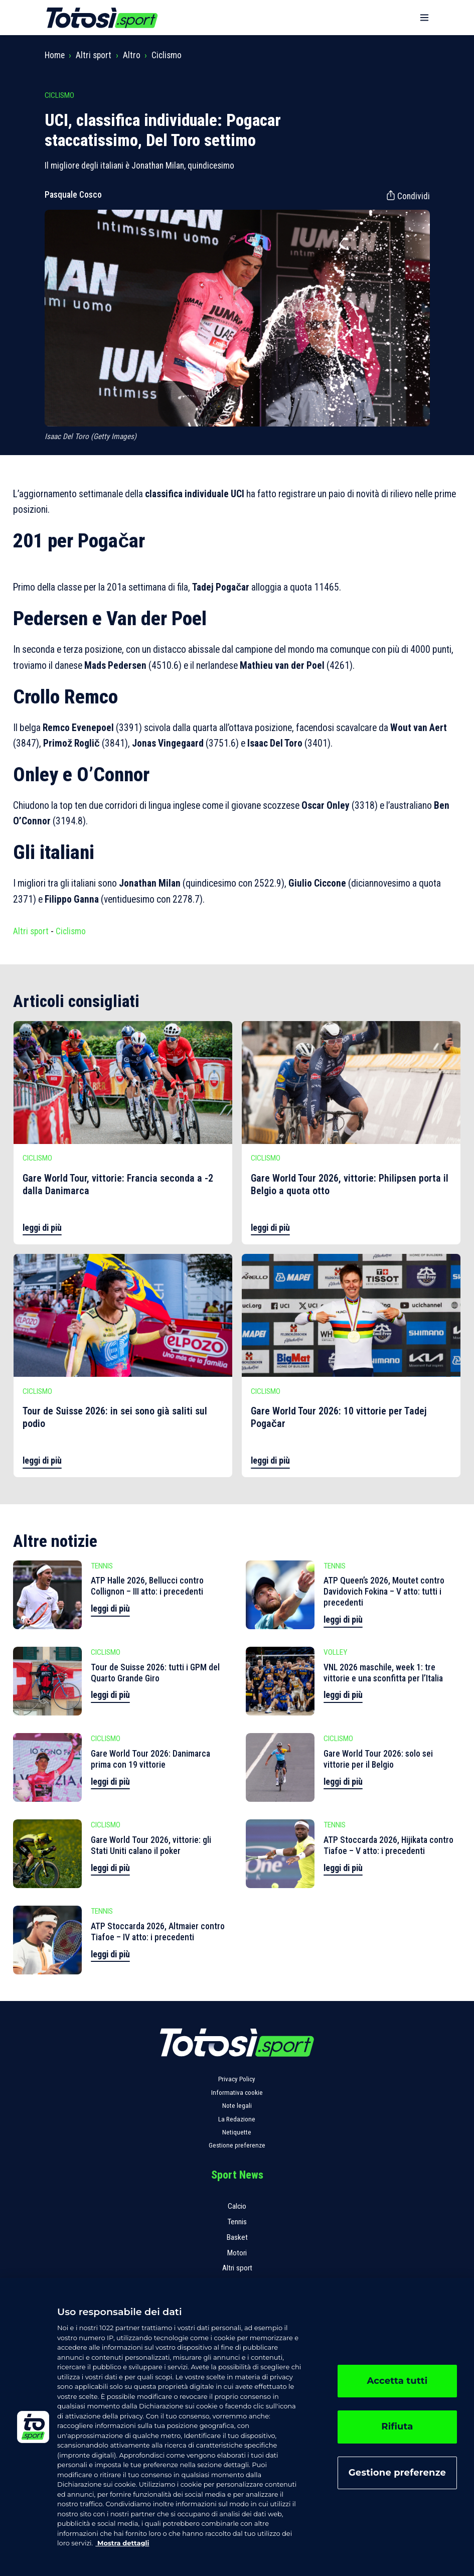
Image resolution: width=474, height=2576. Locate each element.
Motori (237, 2252)
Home (55, 55)
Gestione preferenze (237, 2145)
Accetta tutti (397, 2380)
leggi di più (42, 1228)
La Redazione (236, 2119)
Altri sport (93, 55)
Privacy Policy (236, 2079)
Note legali (237, 2105)
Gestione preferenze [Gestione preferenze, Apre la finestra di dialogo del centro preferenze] (397, 2472)
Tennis (237, 2221)
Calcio (237, 2206)
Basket (237, 2237)
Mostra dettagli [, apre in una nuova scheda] (122, 2543)
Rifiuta (397, 2426)
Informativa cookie (237, 2092)
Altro (131, 55)
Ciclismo (166, 55)
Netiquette (236, 2132)
